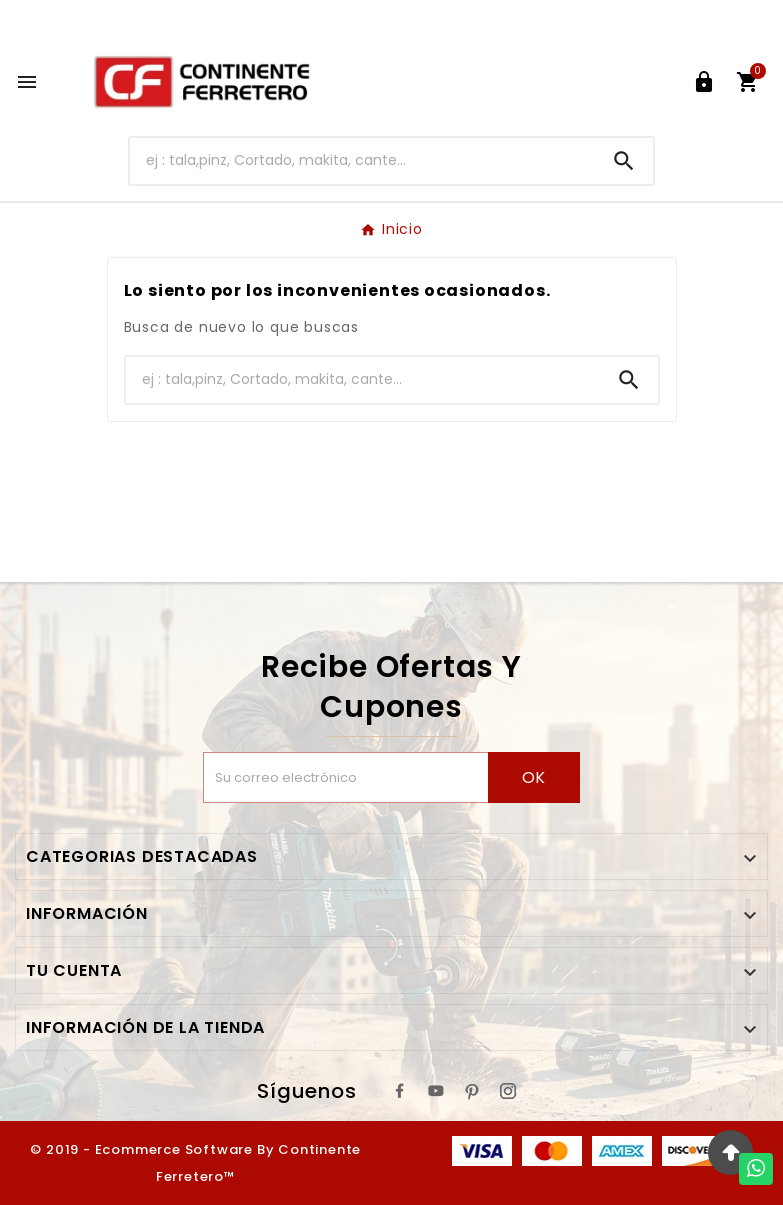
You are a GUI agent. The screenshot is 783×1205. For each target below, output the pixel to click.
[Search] (624, 161)
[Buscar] (362, 160)
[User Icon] (704, 82)
